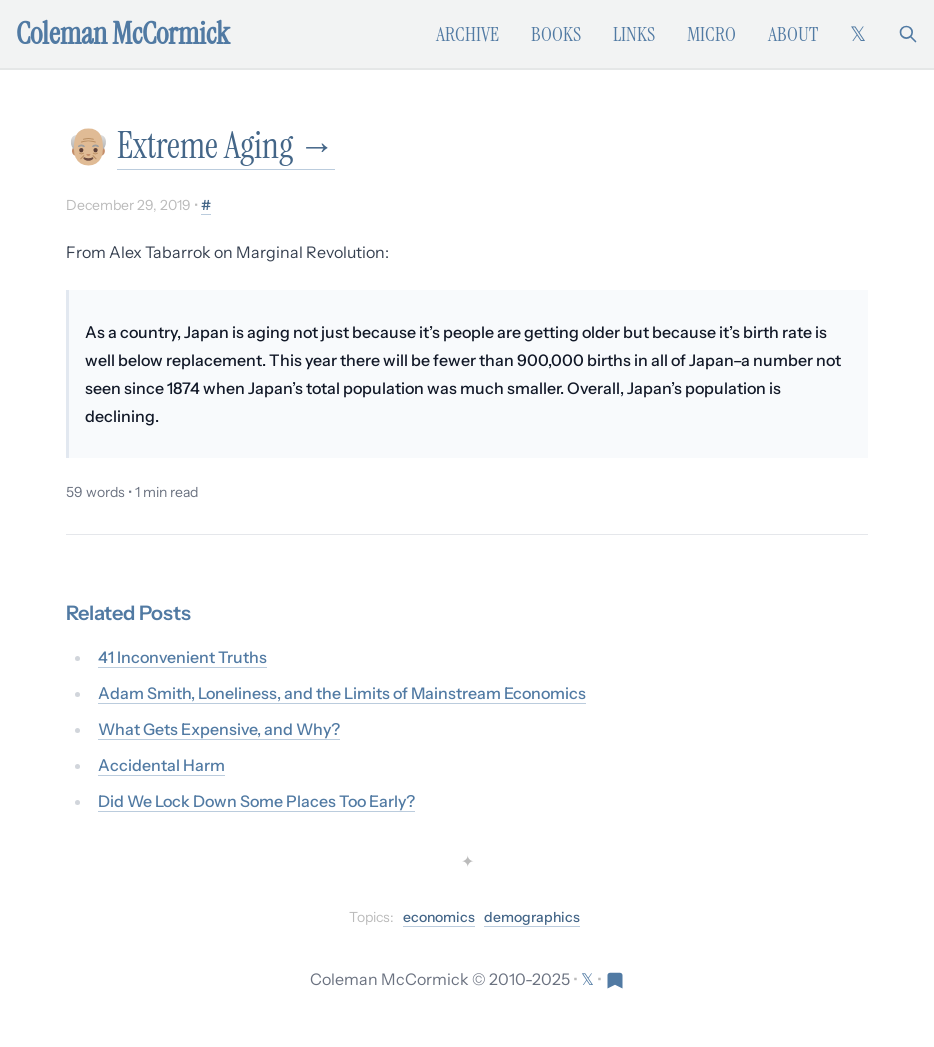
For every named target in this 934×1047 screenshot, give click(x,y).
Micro (711, 34)
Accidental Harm (161, 765)
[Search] (908, 34)
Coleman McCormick (123, 34)
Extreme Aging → (226, 145)
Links (634, 34)
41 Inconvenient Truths (182, 657)
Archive (467, 34)
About (793, 34)
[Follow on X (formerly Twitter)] (858, 34)
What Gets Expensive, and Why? (219, 729)
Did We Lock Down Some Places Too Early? (256, 801)
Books (556, 34)
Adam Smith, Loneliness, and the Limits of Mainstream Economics (342, 693)
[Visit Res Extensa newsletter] (615, 979)
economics (439, 917)
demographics (532, 917)
